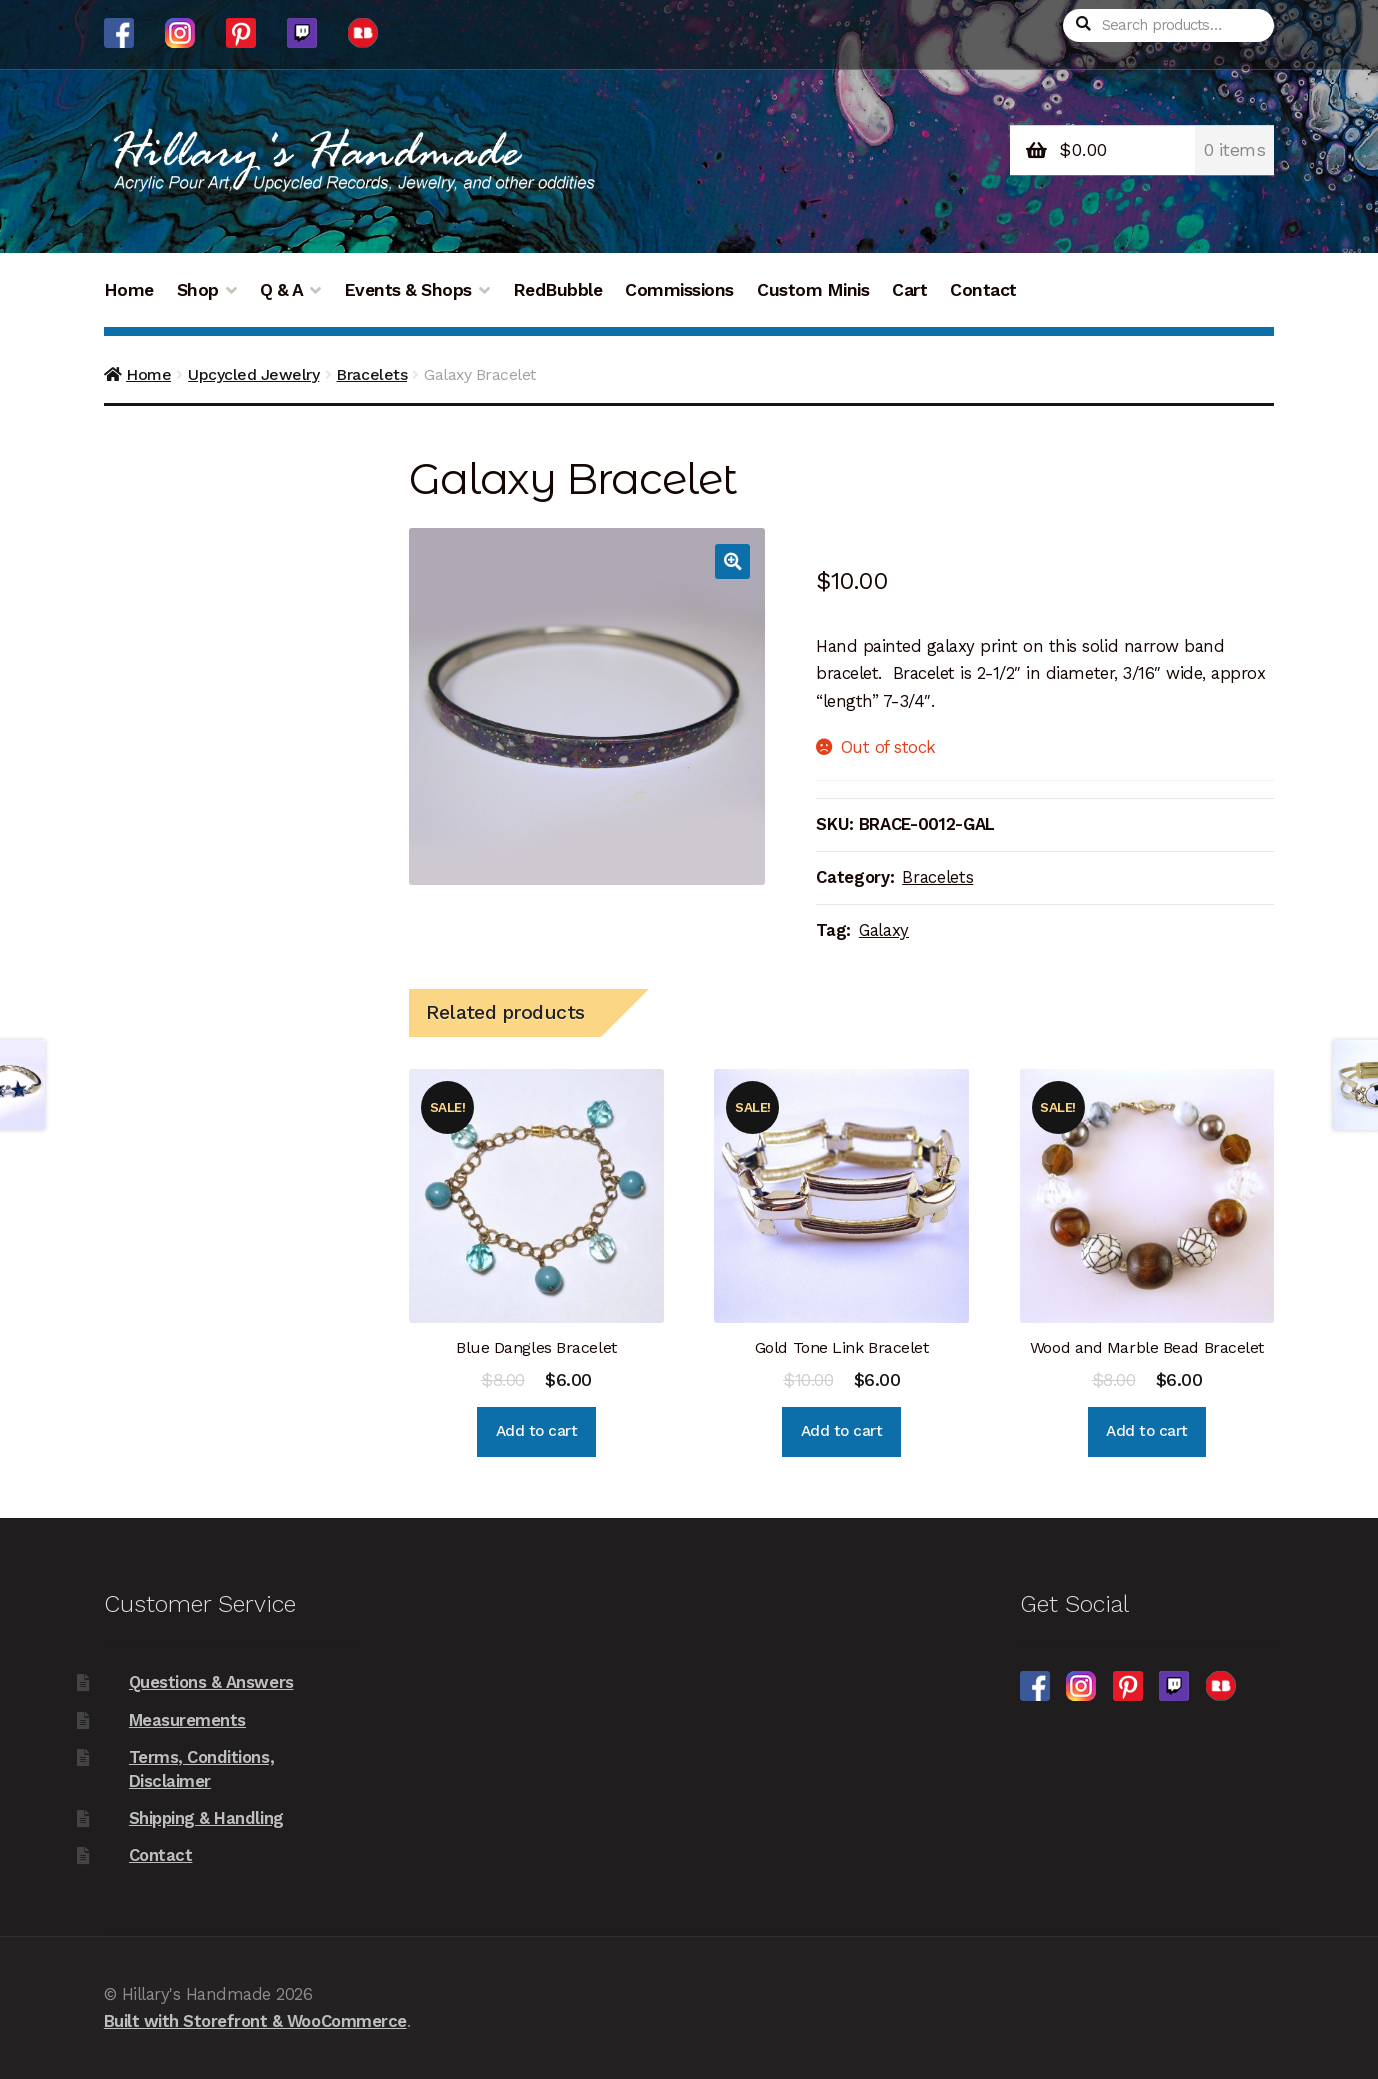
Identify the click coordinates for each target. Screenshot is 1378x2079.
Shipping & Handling (206, 1818)
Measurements (187, 1720)
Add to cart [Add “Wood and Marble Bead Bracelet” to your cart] (1147, 1431)
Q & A (282, 290)
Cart (909, 290)
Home (129, 290)
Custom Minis (813, 290)
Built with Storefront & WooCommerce (255, 2021)
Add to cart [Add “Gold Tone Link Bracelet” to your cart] (842, 1431)
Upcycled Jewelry (253, 374)
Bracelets (371, 374)
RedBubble (558, 290)
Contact (983, 290)
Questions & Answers (211, 1682)
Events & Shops (408, 290)
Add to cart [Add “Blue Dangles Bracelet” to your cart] (537, 1431)
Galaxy (884, 930)
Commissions (679, 290)
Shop (198, 290)
